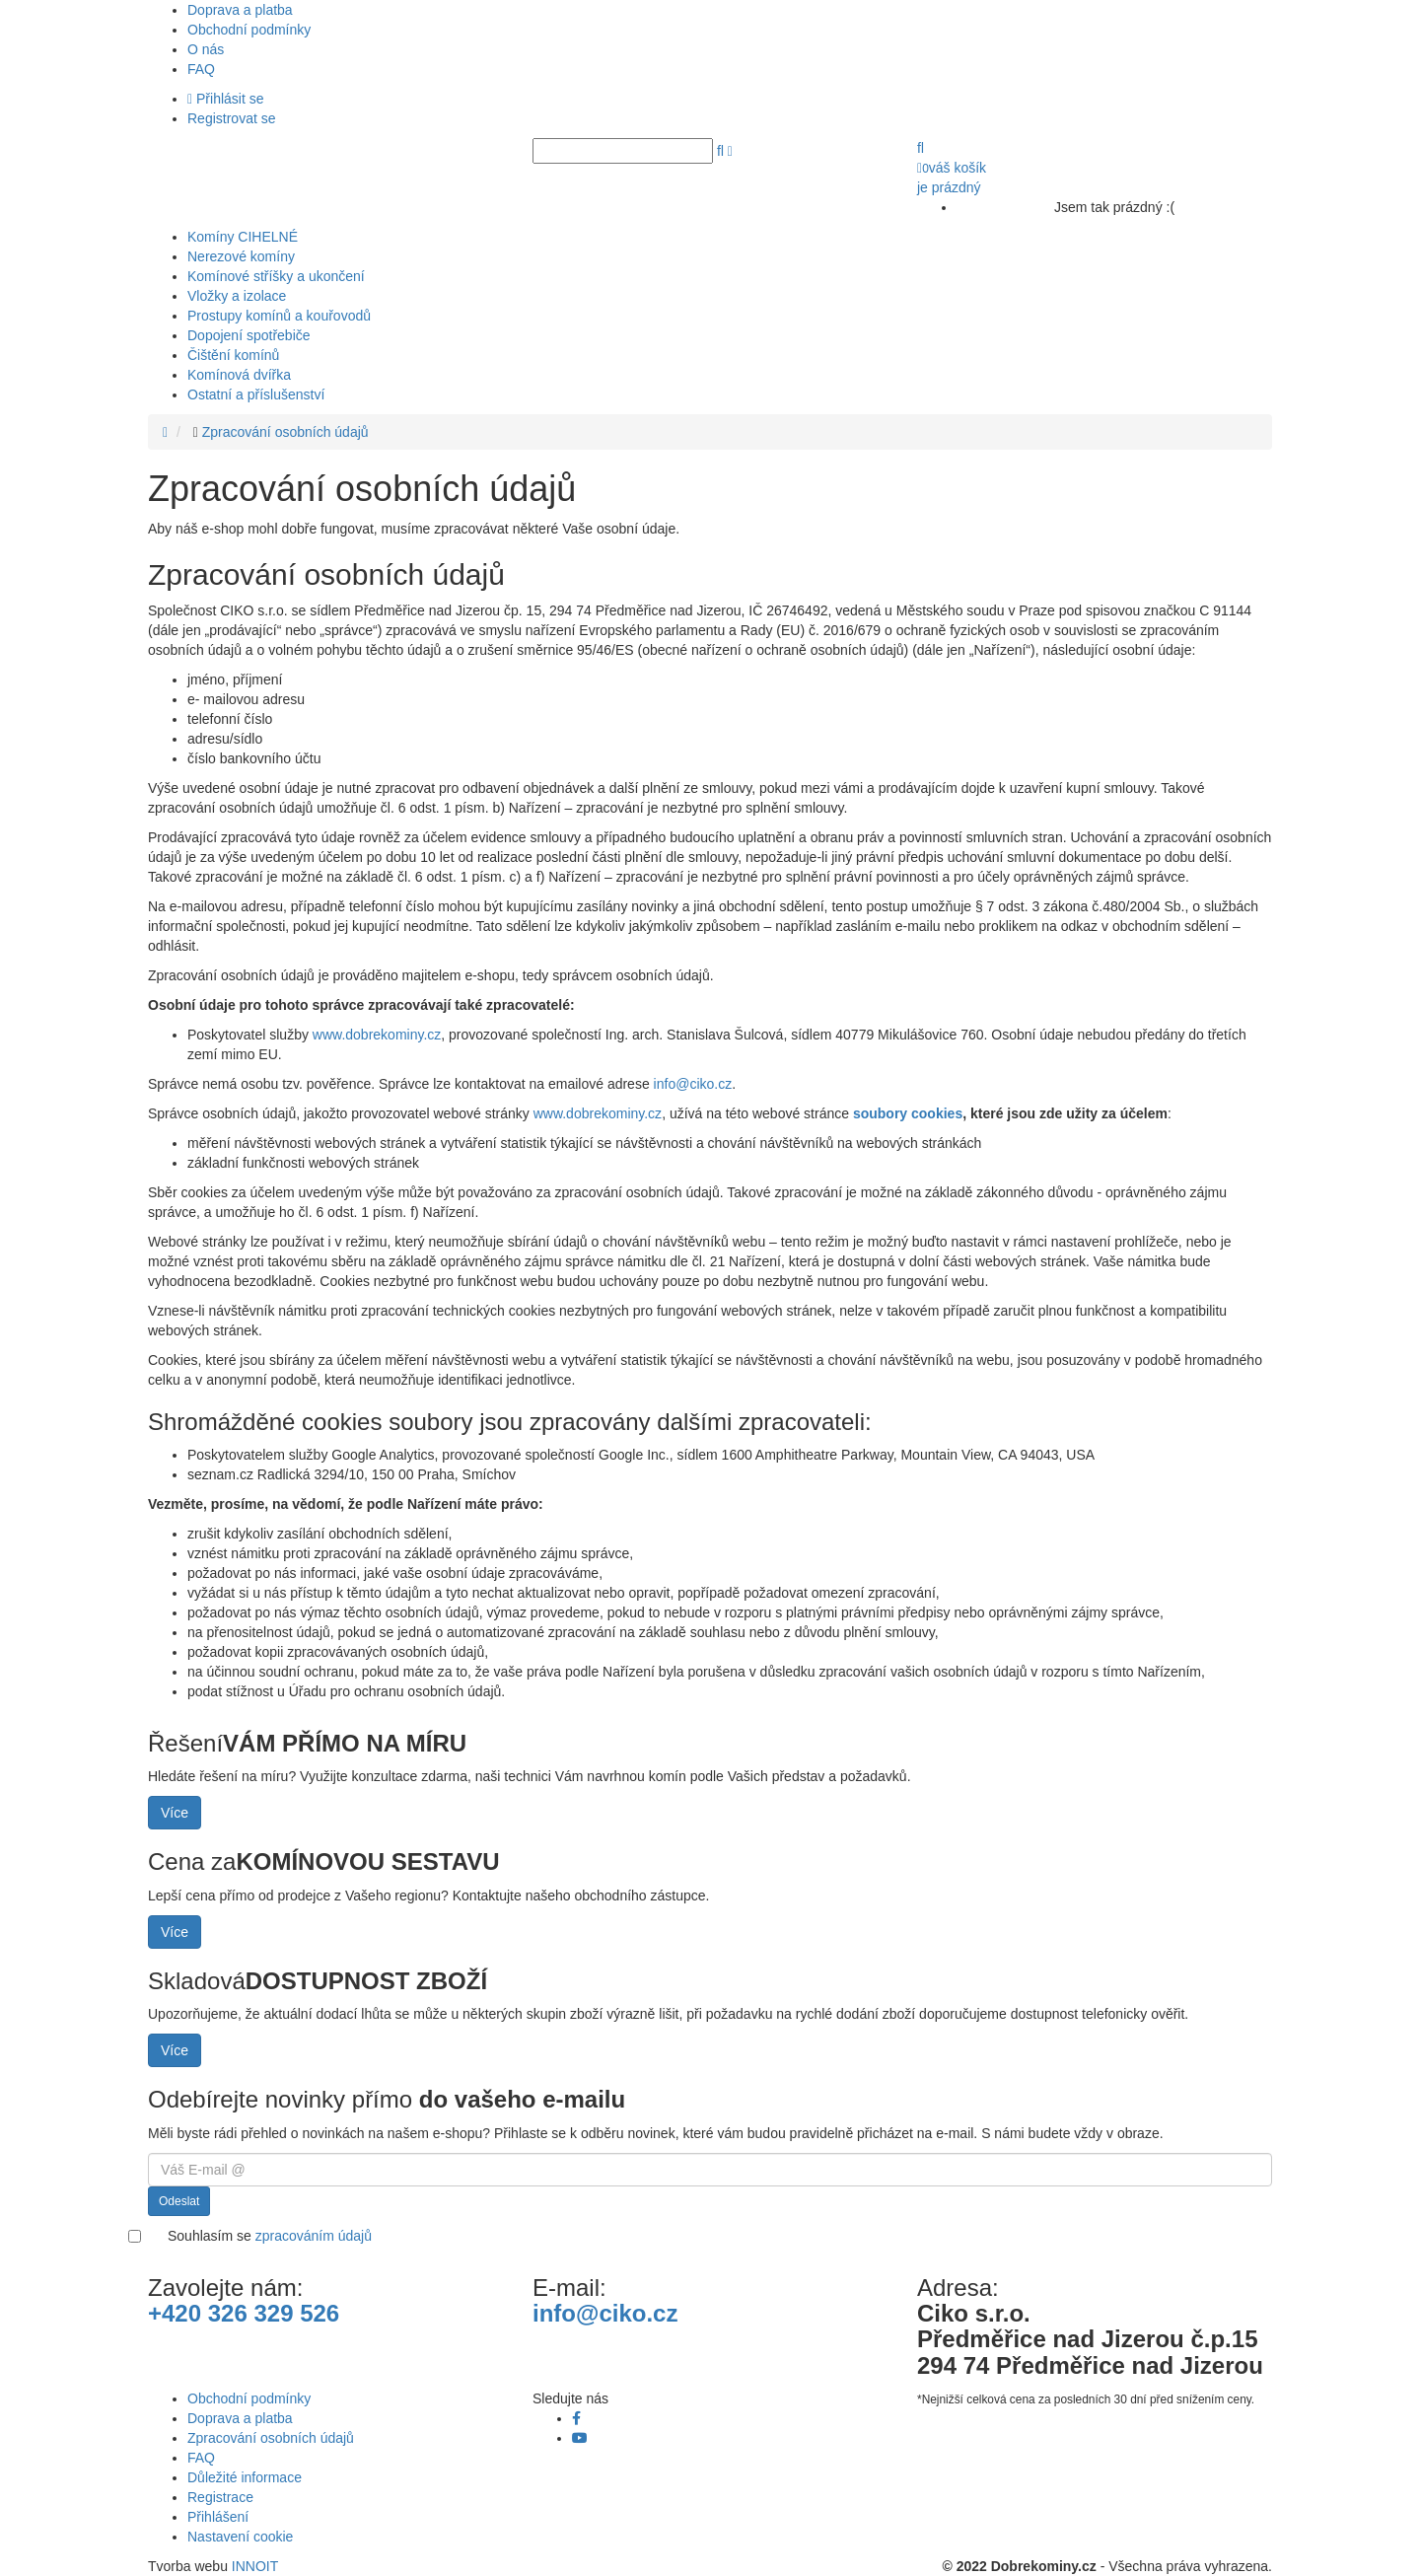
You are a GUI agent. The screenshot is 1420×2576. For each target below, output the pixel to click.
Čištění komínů (233, 355)
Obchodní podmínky (249, 29)
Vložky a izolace (236, 296)
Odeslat (179, 2201)
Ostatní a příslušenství (255, 394)
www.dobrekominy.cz (377, 1034)
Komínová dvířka (239, 375)
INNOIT (255, 2566)
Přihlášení (217, 2517)
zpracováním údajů (313, 2236)
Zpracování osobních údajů (285, 432)
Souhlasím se (270, 2236)
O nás (205, 49)
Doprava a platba (240, 10)
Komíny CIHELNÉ (242, 237)
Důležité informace (244, 2477)
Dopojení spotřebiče (249, 335)
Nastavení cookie (240, 2536)
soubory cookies (907, 1113)
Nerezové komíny (241, 256)
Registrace (220, 2497)
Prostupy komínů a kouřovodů (279, 315)
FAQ (201, 69)
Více (174, 1813)
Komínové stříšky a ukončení (276, 276)
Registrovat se (231, 118)
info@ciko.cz (693, 1084)
